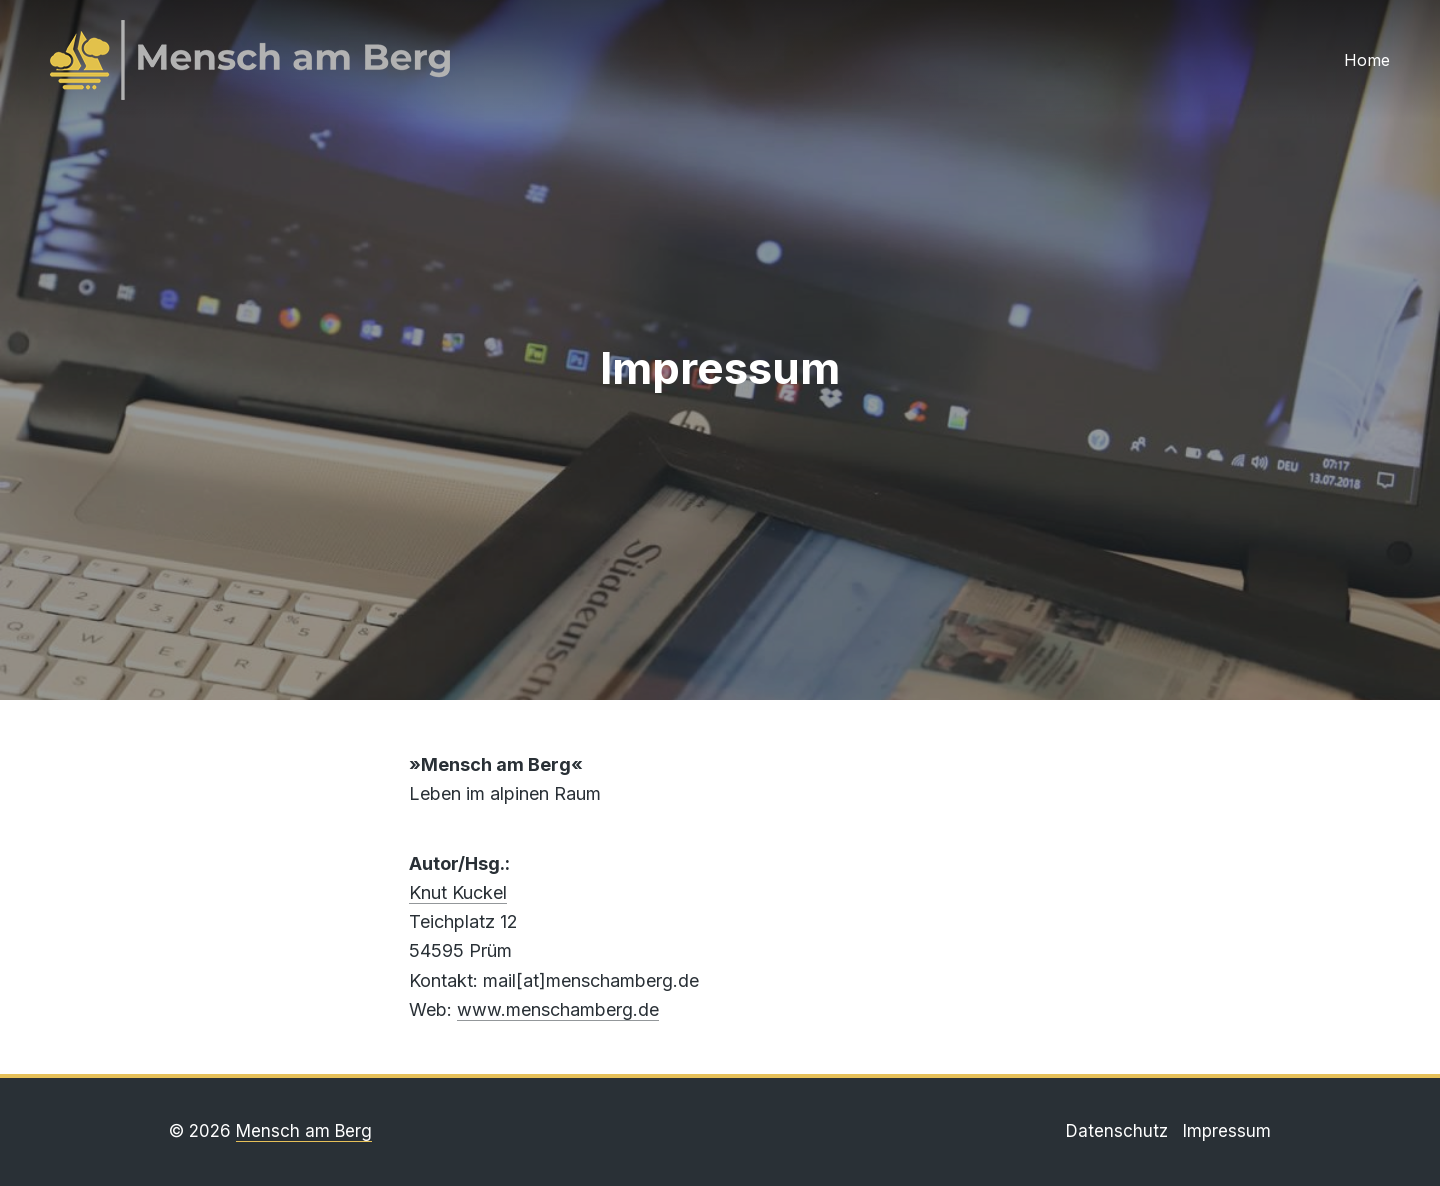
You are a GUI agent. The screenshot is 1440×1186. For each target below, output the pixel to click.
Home (1367, 60)
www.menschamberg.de (558, 1009)
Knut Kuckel (458, 892)
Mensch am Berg (304, 1131)
